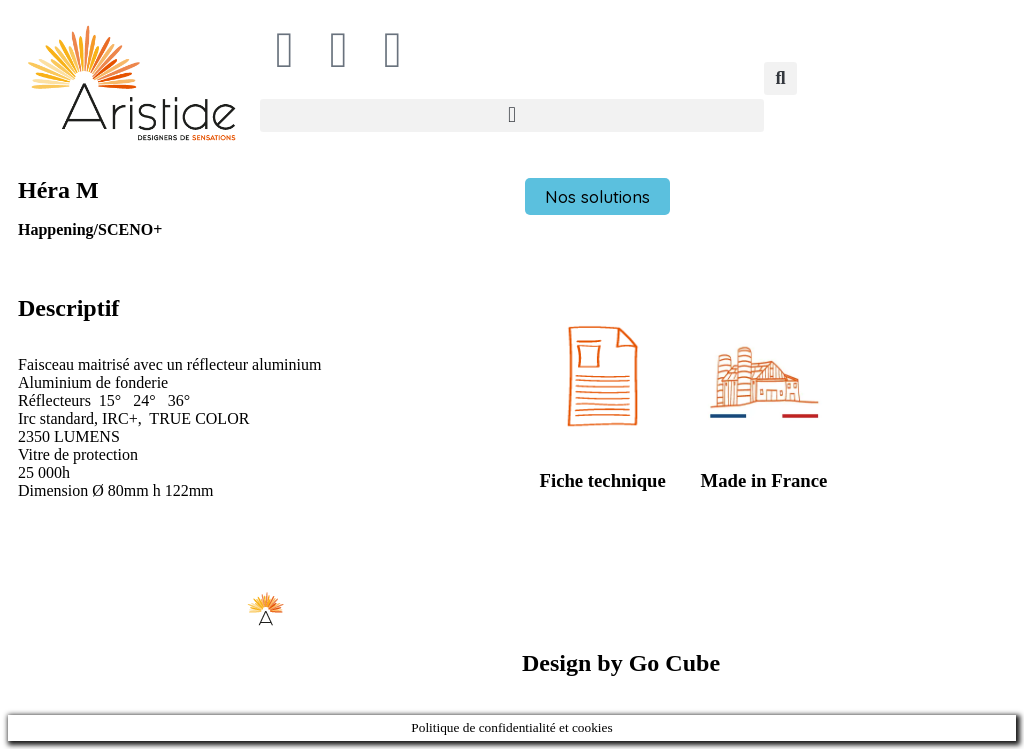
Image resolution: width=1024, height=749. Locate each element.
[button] (512, 115)
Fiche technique (603, 480)
